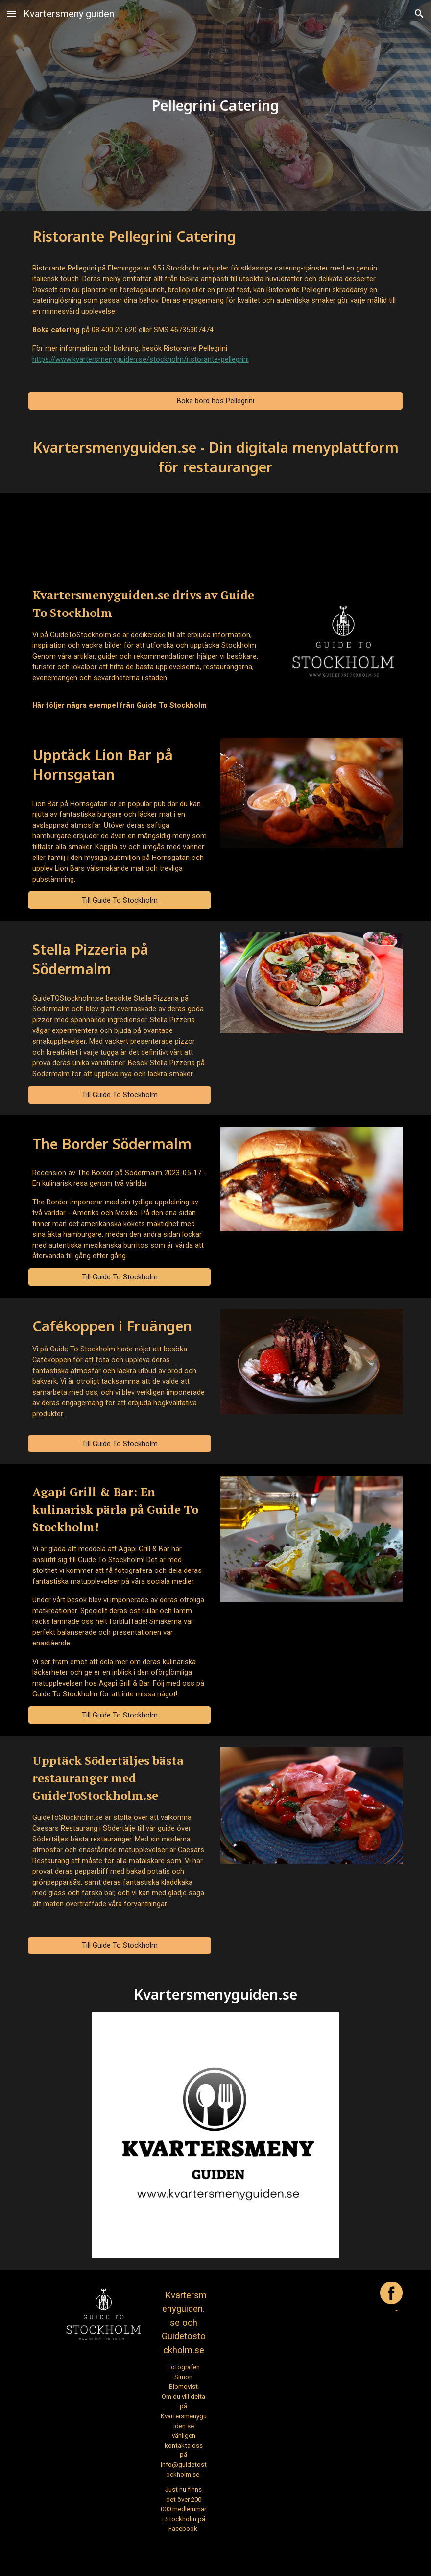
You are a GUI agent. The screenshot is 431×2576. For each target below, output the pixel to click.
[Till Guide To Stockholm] (119, 899)
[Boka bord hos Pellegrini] (215, 401)
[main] (215, 105)
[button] (12, 13)
